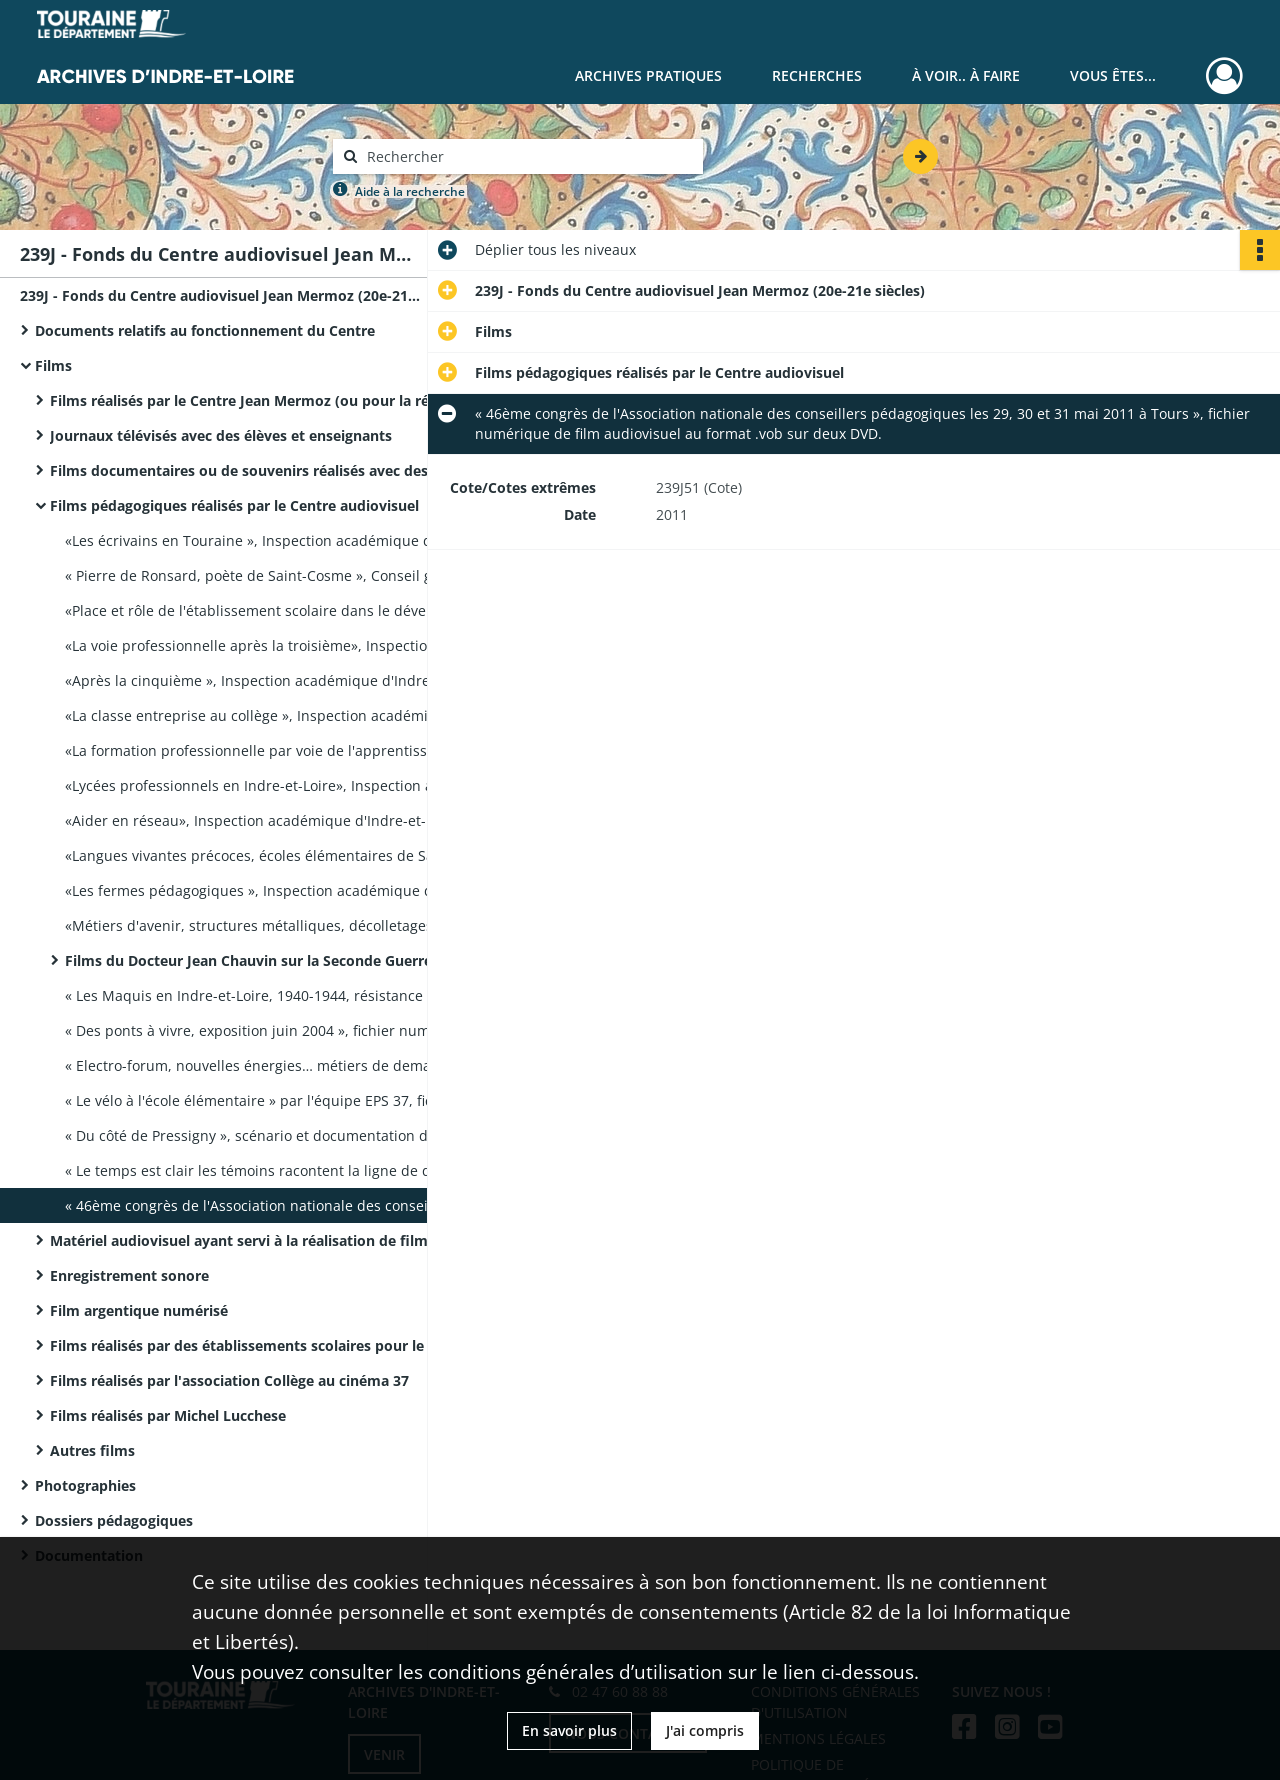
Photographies (85, 1485)
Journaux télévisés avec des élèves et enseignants (221, 435)
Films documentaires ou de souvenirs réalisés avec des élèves (250, 470)
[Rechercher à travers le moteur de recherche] (528, 156)
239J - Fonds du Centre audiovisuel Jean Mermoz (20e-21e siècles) (220, 295)
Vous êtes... (1113, 75)
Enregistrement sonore (129, 1275)
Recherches (817, 75)
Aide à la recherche (410, 191)
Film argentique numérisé (139, 1310)
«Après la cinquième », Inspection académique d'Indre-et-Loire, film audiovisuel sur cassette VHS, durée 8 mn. (265, 680)
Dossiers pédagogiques (114, 1520)
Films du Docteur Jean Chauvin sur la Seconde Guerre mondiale (265, 960)
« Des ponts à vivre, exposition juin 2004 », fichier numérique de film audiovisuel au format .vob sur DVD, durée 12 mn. (265, 1030)
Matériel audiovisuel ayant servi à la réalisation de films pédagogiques (250, 1240)
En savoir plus (569, 1730)
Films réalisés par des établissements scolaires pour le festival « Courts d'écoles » (250, 1345)
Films (53, 365)
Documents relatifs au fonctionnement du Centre (205, 330)
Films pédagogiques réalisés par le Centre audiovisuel (234, 505)
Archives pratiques (648, 75)
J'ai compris (705, 1730)
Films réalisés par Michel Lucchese (168, 1415)
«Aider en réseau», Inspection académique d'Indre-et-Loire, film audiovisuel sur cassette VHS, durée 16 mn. (265, 820)
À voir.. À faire (966, 75)
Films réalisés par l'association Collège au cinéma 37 (229, 1380)
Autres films (92, 1450)
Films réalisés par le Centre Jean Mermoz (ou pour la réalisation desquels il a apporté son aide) (250, 400)
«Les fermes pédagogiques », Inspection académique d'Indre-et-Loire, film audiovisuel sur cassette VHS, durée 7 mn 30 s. (265, 890)
